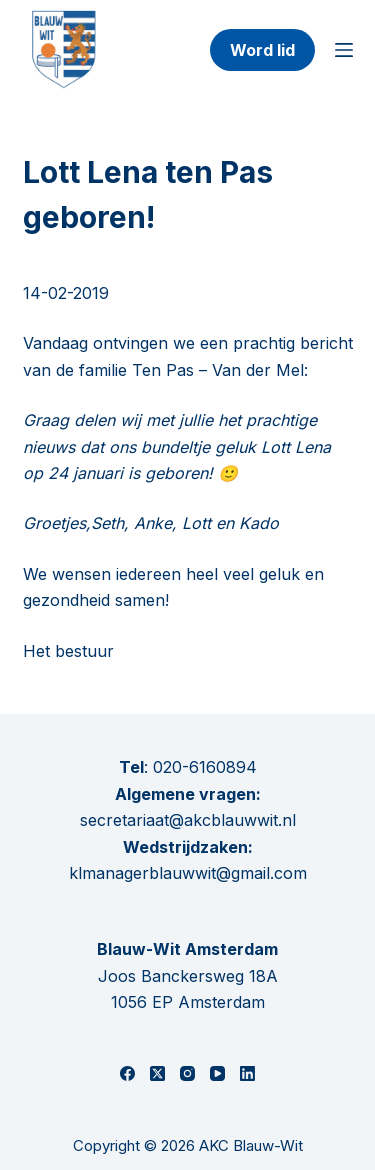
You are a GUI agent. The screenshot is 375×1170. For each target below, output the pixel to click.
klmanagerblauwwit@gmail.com (188, 873)
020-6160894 (205, 767)
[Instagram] (187, 1073)
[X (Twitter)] (157, 1073)
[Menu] (344, 50)
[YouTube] (217, 1073)
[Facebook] (127, 1073)
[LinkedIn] (247, 1073)
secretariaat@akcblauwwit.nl (188, 820)
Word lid (262, 50)
